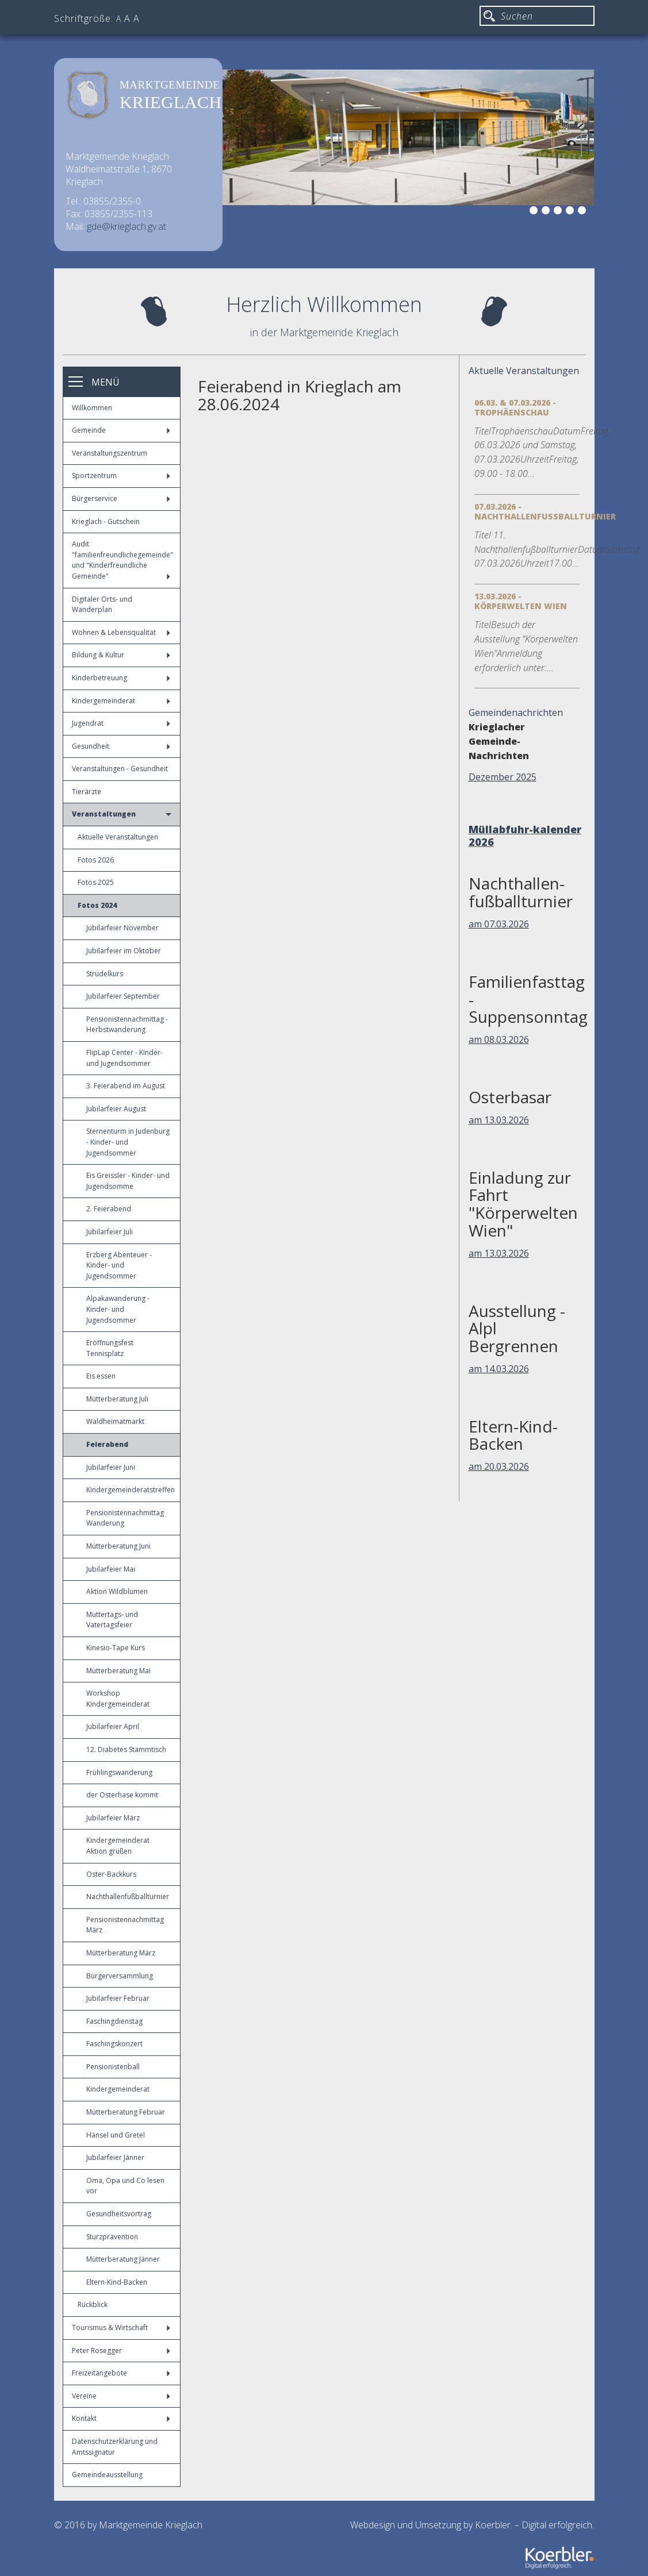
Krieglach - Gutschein (106, 521)
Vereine (121, 2396)
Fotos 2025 (96, 882)
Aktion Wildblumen (117, 1591)
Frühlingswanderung (119, 1772)
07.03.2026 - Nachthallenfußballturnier (545, 511)
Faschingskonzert (114, 2044)
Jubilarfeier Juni (110, 1467)
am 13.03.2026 (499, 1120)
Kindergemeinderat (121, 701)
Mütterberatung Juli (117, 1399)
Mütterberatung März (120, 1953)
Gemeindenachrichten (516, 712)
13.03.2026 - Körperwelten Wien (520, 601)
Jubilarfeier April (112, 1726)
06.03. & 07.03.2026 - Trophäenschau (515, 407)
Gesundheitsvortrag (118, 2214)
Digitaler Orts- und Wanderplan (102, 604)
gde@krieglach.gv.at (126, 226)
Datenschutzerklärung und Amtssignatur (115, 2446)
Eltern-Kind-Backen (116, 2282)
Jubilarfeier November (122, 928)
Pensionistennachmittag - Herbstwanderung (127, 1024)
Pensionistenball (113, 2066)
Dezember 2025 (502, 777)
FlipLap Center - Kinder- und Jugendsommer (124, 1058)
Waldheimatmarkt (115, 1421)
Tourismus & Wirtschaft (121, 2327)
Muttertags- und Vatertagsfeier (112, 1619)
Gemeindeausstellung (107, 2474)
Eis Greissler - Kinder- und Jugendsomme (128, 1180)
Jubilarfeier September (123, 996)
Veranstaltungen (121, 814)
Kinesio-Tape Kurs (115, 1648)
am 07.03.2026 (499, 924)
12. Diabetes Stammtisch (126, 1749)
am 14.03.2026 (499, 1368)
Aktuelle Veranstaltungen (118, 837)
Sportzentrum (121, 475)
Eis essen (101, 1376)
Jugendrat (121, 723)
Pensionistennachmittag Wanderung (125, 1518)
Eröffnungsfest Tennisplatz (109, 1348)
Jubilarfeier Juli (109, 1232)
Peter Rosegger (121, 2350)
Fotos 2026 (96, 860)
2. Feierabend (108, 1209)
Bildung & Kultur (121, 655)
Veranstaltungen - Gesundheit (120, 768)
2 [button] (535, 212)
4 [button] (559, 212)
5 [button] (571, 212)
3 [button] (547, 212)
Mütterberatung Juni (118, 1546)
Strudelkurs (104, 974)
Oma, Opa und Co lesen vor (125, 2185)
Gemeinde (121, 430)
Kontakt (121, 2418)
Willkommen (92, 408)
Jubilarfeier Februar (117, 1998)
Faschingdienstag (114, 2021)
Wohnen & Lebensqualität (121, 632)
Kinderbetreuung (121, 678)
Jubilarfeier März (113, 1818)
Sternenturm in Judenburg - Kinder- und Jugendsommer (128, 1141)
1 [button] (523, 212)
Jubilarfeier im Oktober (123, 951)
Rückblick (93, 2304)
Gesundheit (121, 746)
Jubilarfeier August (116, 1109)
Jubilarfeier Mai (110, 1569)
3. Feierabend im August (125, 1086)
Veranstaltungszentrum (109, 453)
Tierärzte (86, 791)
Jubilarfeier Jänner (115, 2157)
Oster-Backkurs (111, 1874)
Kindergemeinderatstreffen (130, 1490)
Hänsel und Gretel (115, 2135)
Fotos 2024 (97, 905)
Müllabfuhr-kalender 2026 (525, 835)
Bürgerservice (121, 498)
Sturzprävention (112, 2237)
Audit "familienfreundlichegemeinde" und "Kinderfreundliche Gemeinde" (122, 560)
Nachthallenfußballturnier (127, 1896)
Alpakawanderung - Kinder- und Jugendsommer (117, 1308)
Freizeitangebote (121, 2373)
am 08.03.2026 (499, 1039)
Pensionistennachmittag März (125, 1925)
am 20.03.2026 (499, 1466)
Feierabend (107, 1444)
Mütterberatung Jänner (123, 2259)
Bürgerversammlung (119, 1976)
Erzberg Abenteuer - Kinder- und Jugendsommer (119, 1265)
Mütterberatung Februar (125, 2112)
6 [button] (583, 212)
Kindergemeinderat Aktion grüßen (117, 1845)
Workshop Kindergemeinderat (117, 1698)
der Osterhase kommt (122, 1795)
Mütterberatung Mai (118, 1671)
